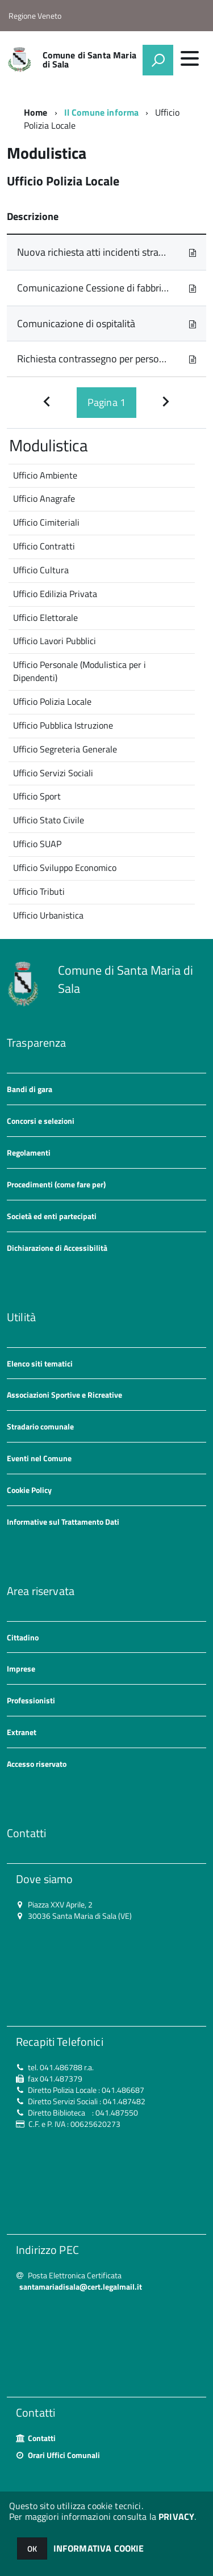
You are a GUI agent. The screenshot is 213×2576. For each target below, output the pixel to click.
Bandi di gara (29, 1089)
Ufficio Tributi (39, 891)
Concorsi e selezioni (40, 1121)
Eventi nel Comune (39, 1458)
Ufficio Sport (37, 796)
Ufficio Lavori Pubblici (54, 641)
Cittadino (23, 1637)
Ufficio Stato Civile (48, 820)
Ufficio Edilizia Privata (55, 593)
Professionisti (31, 1700)
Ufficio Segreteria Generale (65, 749)
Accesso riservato (36, 1764)
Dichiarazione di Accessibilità (57, 1248)
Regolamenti (29, 1152)
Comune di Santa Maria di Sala (89, 59)
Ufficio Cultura (41, 570)
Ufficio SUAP (37, 844)
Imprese (21, 1668)
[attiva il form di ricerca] (158, 60)
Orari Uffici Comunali (64, 2455)
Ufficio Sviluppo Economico (64, 867)
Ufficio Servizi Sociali (53, 773)
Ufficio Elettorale (45, 617)
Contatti (42, 2438)
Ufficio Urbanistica (48, 915)
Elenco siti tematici (40, 1363)
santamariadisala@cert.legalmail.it (80, 2286)
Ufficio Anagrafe (44, 498)
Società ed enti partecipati (52, 1216)
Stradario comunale (40, 1426)
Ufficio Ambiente (45, 475)
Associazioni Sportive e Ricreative (64, 1395)
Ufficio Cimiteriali (46, 522)
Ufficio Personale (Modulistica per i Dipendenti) (79, 671)
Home (36, 112)
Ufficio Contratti (44, 546)
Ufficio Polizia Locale (52, 701)
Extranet (21, 1732)
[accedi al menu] (190, 58)
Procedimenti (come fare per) (56, 1184)
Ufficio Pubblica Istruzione (63, 725)
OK (32, 2548)
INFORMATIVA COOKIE (98, 2548)
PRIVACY (176, 2516)
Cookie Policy (29, 1490)
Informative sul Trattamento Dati (63, 1522)
